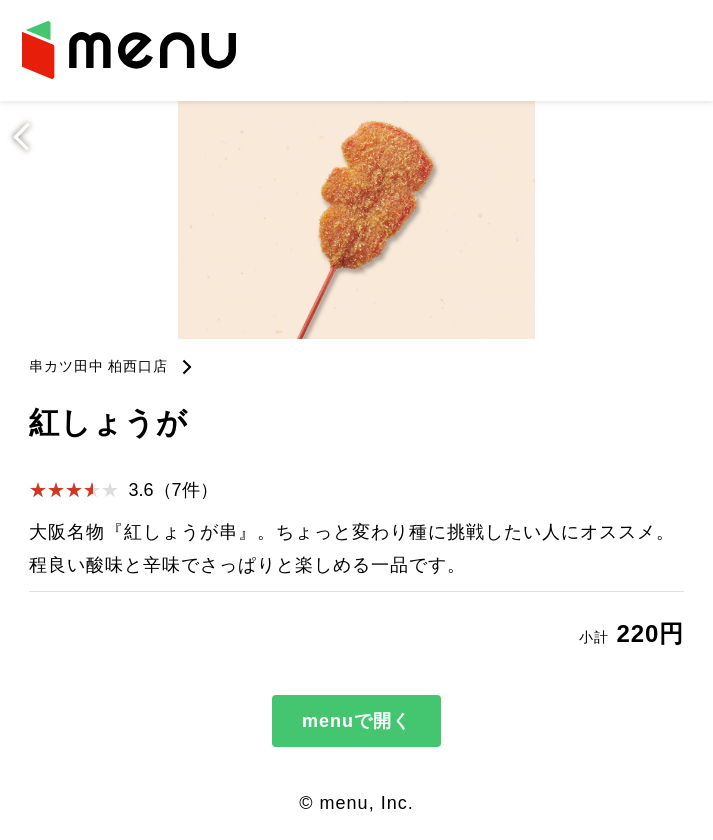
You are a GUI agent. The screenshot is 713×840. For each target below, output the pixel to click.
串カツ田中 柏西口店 (99, 366)
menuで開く (356, 721)
